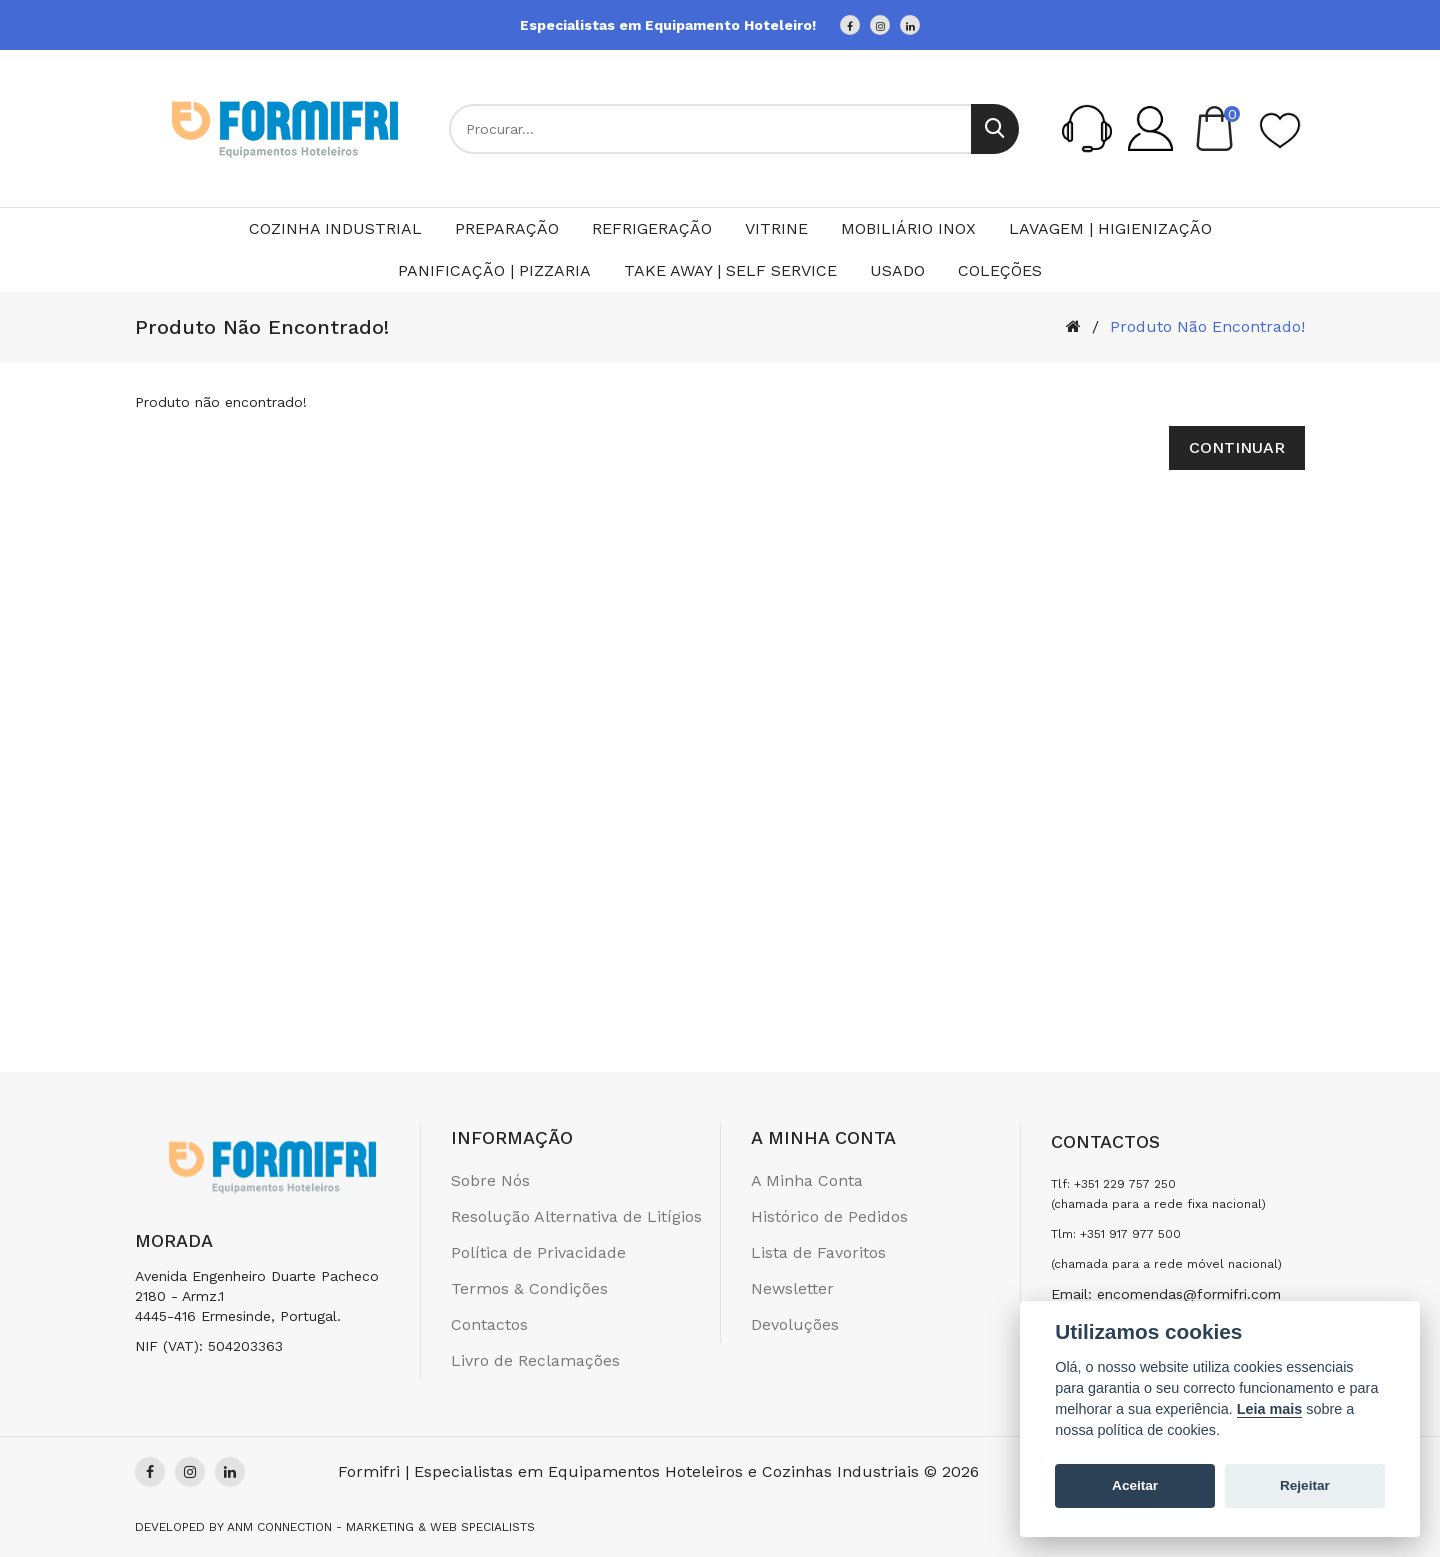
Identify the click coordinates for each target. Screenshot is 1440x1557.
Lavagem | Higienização (1110, 228)
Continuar (1237, 447)
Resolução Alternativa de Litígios (576, 1216)
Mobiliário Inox (908, 228)
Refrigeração (652, 228)
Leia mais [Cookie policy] (1270, 1409)
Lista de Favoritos (818, 1252)
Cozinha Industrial (335, 228)
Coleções (1000, 270)
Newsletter (792, 1288)
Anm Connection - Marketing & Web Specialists (381, 1527)
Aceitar (1135, 1485)
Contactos (489, 1324)
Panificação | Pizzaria (494, 270)
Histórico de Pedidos (829, 1216)
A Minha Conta (807, 1180)
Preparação (507, 228)
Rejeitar (1305, 1485)
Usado (897, 270)
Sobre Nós (490, 1180)
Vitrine (776, 228)
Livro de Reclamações (535, 1360)
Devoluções (795, 1324)
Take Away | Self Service (730, 270)
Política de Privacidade (538, 1252)
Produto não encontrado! (1207, 326)
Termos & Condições (529, 1288)
